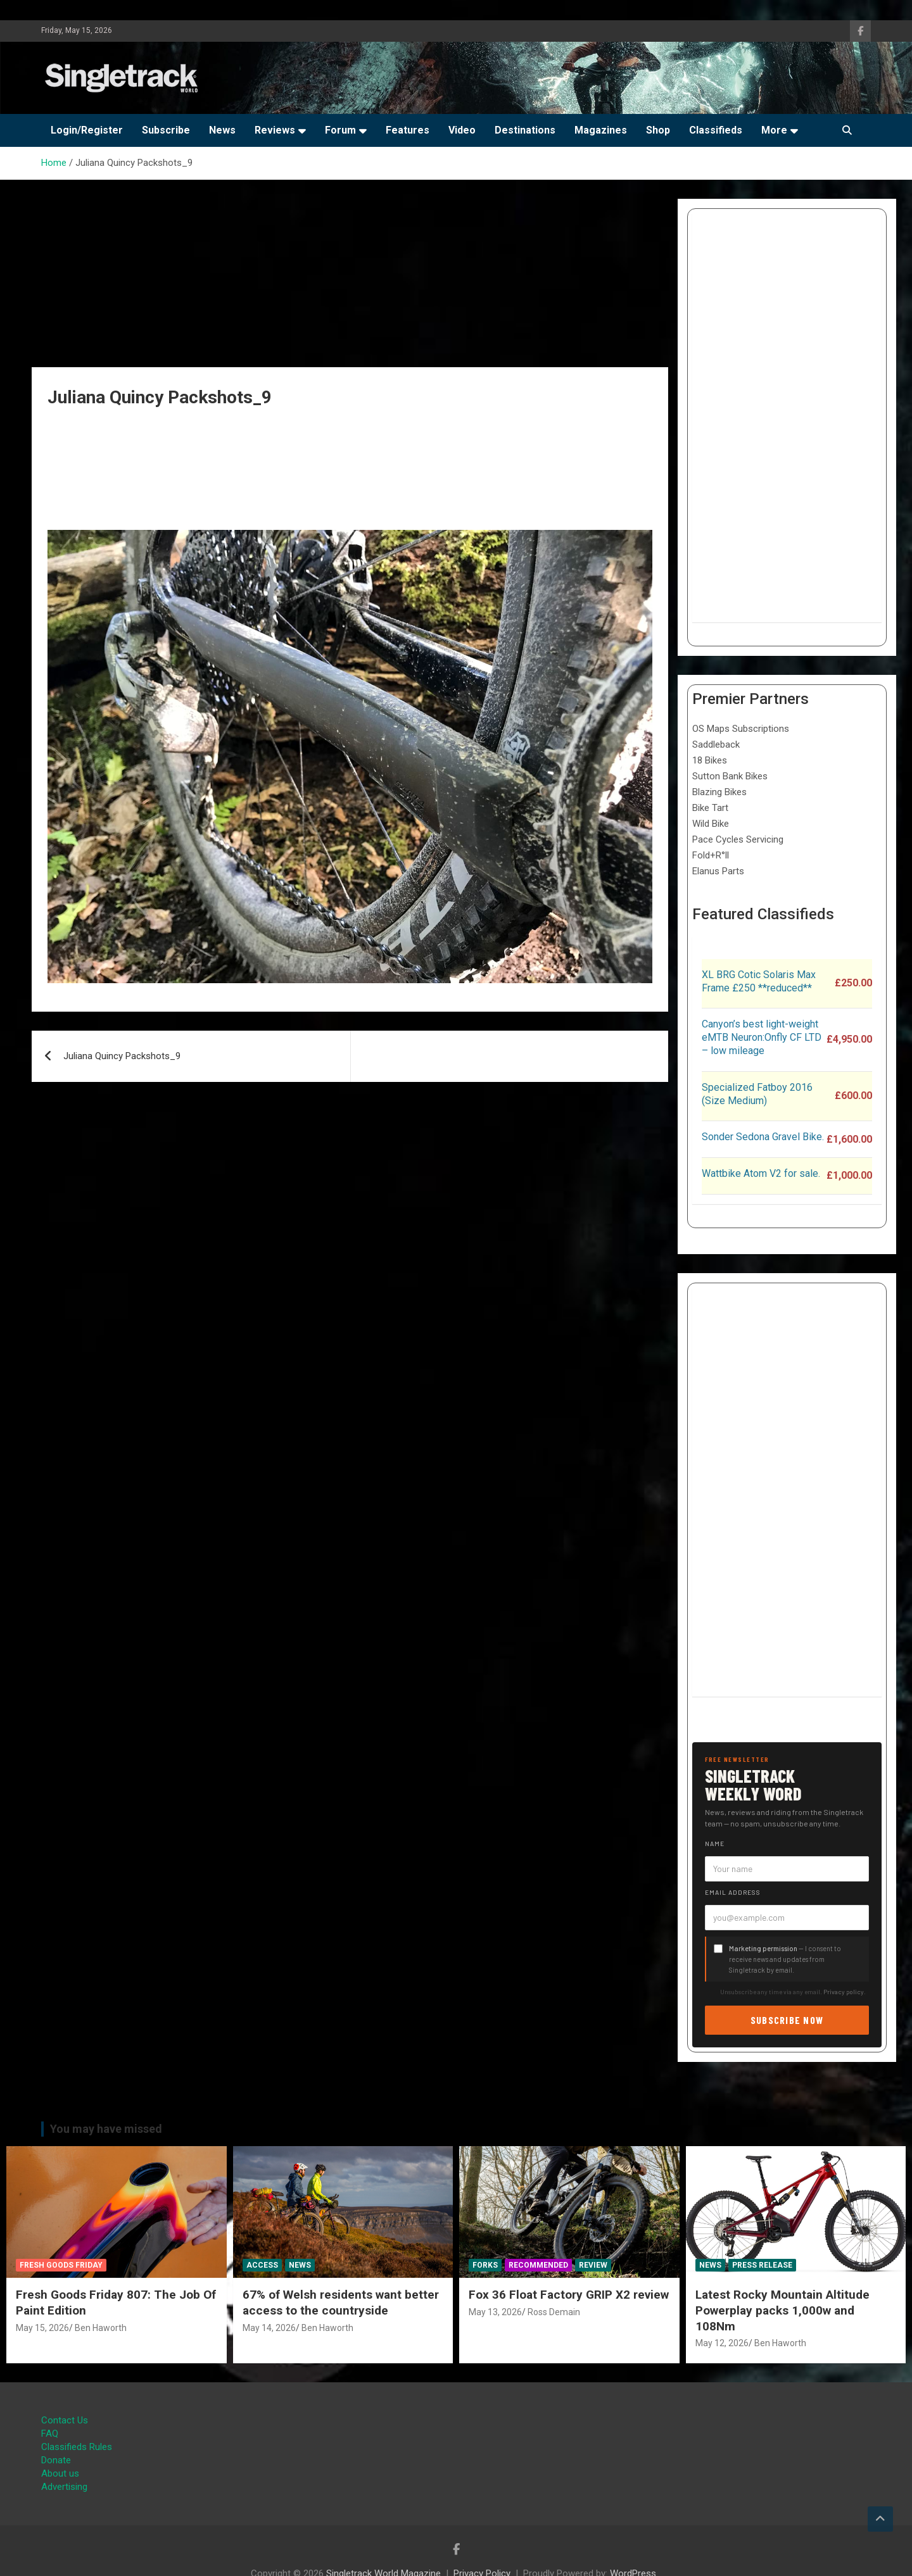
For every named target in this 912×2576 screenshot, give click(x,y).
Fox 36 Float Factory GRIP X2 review (569, 2294)
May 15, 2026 (42, 2328)
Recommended (538, 2265)
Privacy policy (843, 1991)
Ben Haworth (101, 2328)
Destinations (525, 130)
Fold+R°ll (710, 855)
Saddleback (716, 744)
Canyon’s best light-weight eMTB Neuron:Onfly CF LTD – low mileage (761, 1037)
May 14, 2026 (269, 2328)
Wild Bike (710, 823)
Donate (56, 2460)
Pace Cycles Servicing (737, 839)
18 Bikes (709, 760)
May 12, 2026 (722, 2343)
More (774, 130)
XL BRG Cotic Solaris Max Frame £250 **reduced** (759, 981)
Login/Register (87, 130)
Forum (340, 130)
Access (262, 2265)
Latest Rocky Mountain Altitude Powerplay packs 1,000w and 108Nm (782, 2310)
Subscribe (166, 130)
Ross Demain (554, 2312)
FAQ (49, 2433)
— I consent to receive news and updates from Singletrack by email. (785, 1959)
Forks (485, 2265)
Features (407, 130)
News (222, 130)
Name (715, 1843)
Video (462, 130)
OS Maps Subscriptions (740, 728)
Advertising (64, 2486)
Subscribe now (787, 2020)
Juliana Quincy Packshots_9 (121, 1056)
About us (60, 2473)
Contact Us (64, 2420)
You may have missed (106, 2128)
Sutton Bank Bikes (730, 776)
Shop (658, 130)
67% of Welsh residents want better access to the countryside (341, 2302)
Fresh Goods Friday (61, 2265)
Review (593, 2265)
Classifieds (715, 130)
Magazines (600, 130)
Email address (733, 1892)
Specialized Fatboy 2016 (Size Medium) (757, 1094)
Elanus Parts (718, 871)
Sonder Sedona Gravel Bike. (763, 1137)
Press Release (762, 2265)
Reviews (275, 130)
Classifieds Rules (76, 2447)
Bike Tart (710, 808)
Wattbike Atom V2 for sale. (761, 1173)
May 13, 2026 (495, 2312)
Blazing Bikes (719, 792)
